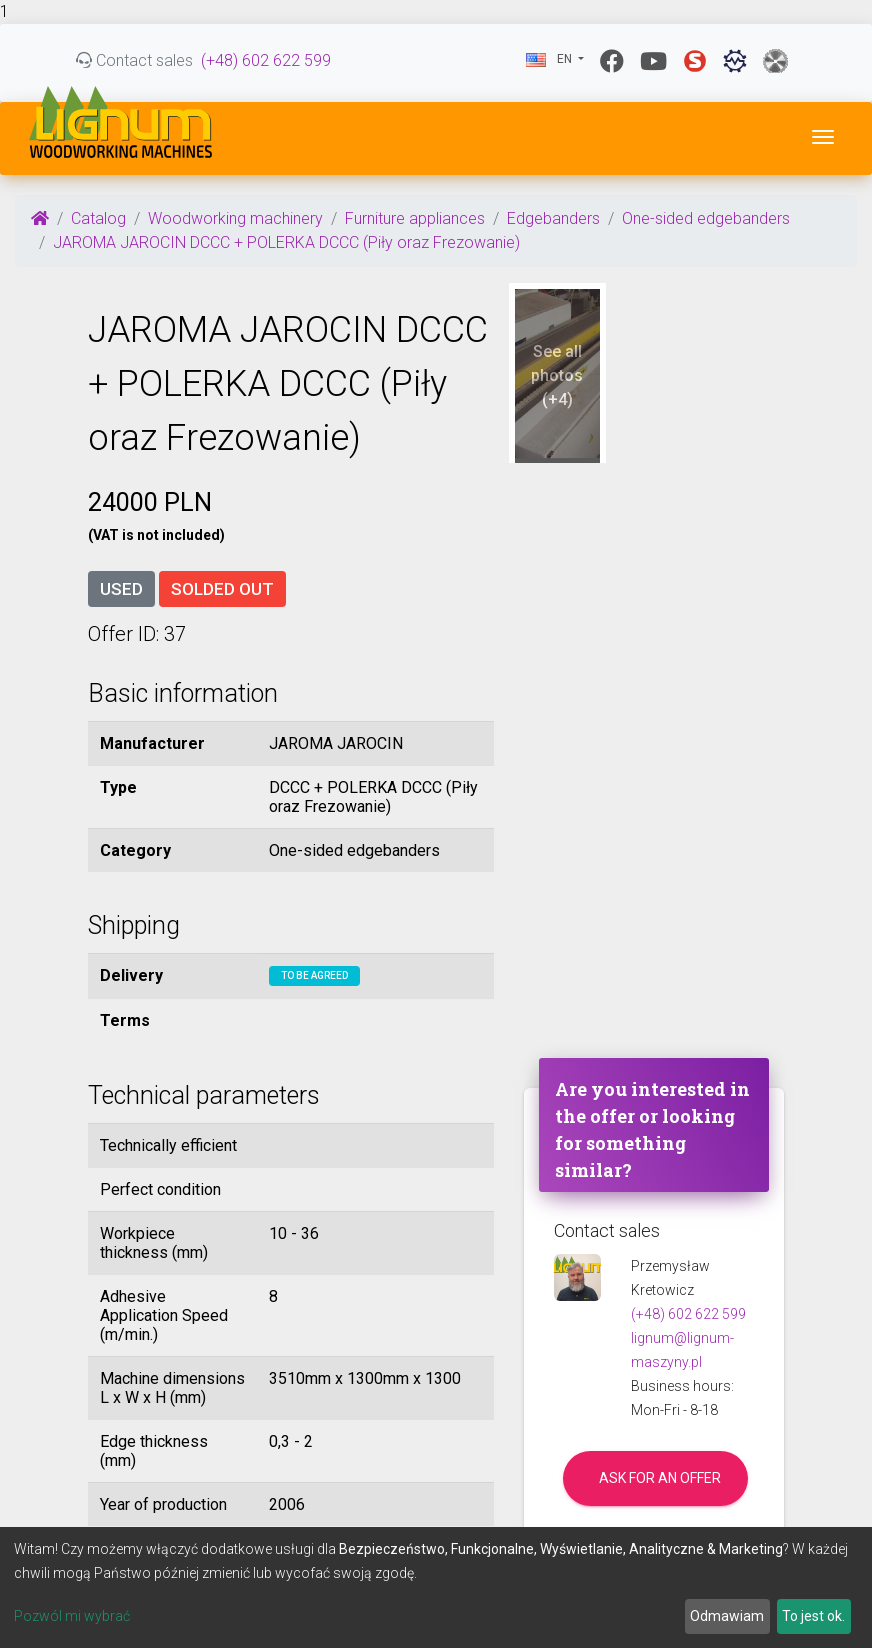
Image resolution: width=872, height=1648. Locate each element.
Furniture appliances (415, 218)
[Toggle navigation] (823, 137)
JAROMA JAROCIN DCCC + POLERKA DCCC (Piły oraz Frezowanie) (286, 242)
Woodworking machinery (235, 218)
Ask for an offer (660, 1478)
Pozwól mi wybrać (72, 1616)
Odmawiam (727, 1616)
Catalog (98, 218)
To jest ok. (813, 1616)
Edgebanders (553, 218)
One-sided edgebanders (706, 218)
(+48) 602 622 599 (266, 60)
